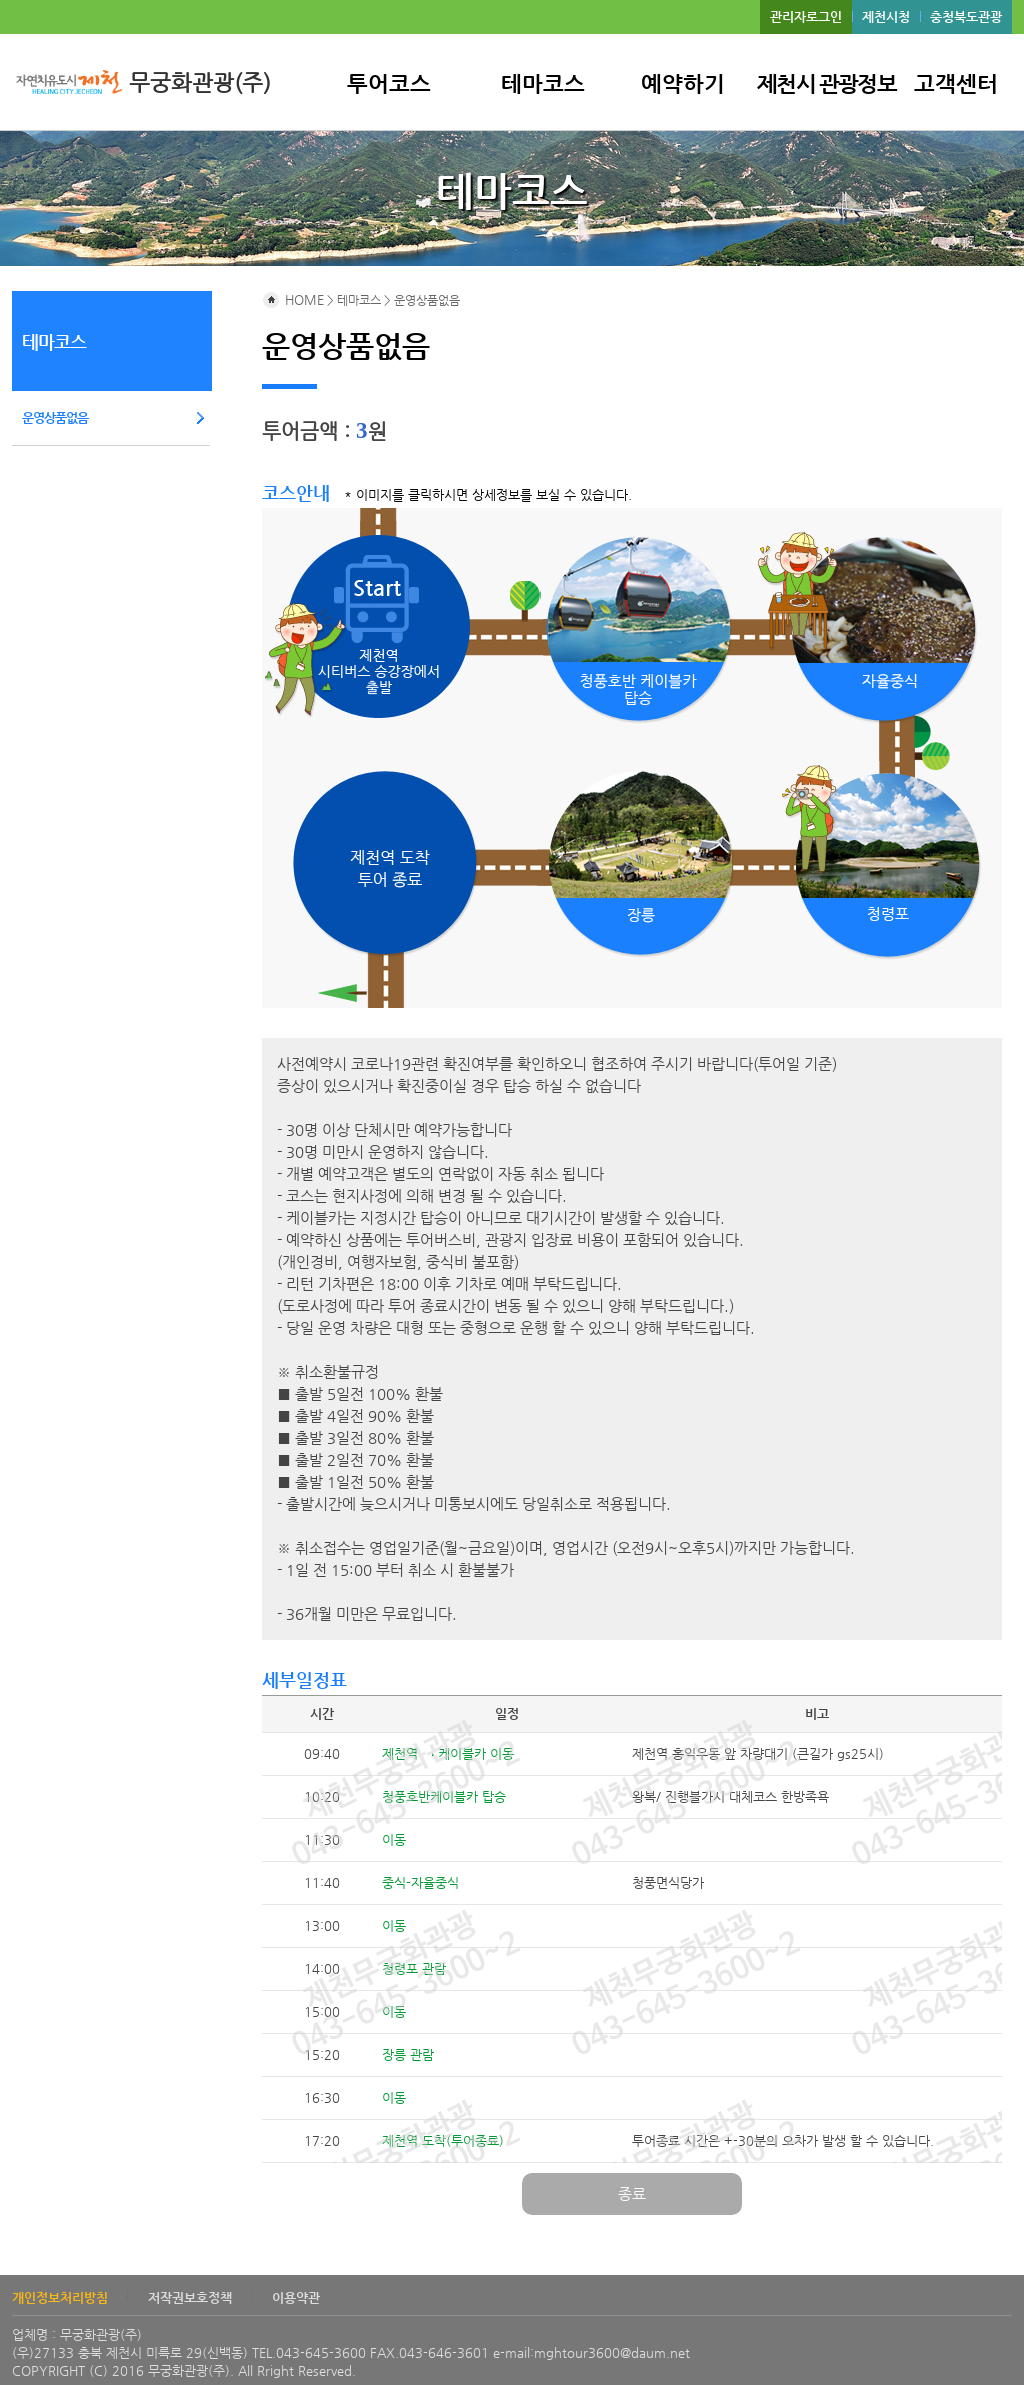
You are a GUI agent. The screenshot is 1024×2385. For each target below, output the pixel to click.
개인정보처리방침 (60, 2297)
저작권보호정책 (190, 2297)
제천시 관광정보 (826, 84)
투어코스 (389, 84)
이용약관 (296, 2297)
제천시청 (886, 16)
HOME (293, 299)
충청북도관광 (966, 16)
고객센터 (956, 84)
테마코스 (543, 84)
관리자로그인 (806, 16)
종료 (632, 2193)
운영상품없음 (55, 417)
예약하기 (683, 84)
